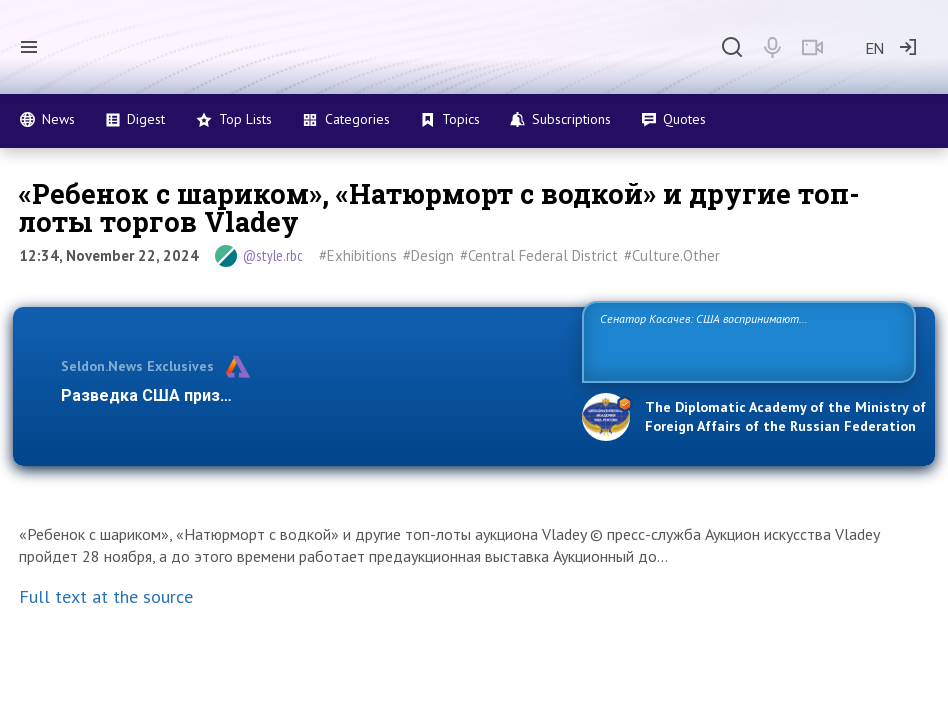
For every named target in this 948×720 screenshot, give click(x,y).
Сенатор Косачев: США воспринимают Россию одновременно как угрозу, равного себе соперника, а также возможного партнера (732, 340)
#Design (428, 255)
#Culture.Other (672, 255)
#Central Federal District (539, 255)
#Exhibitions (358, 255)
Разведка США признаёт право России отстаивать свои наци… (308, 395)
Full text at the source (106, 596)
